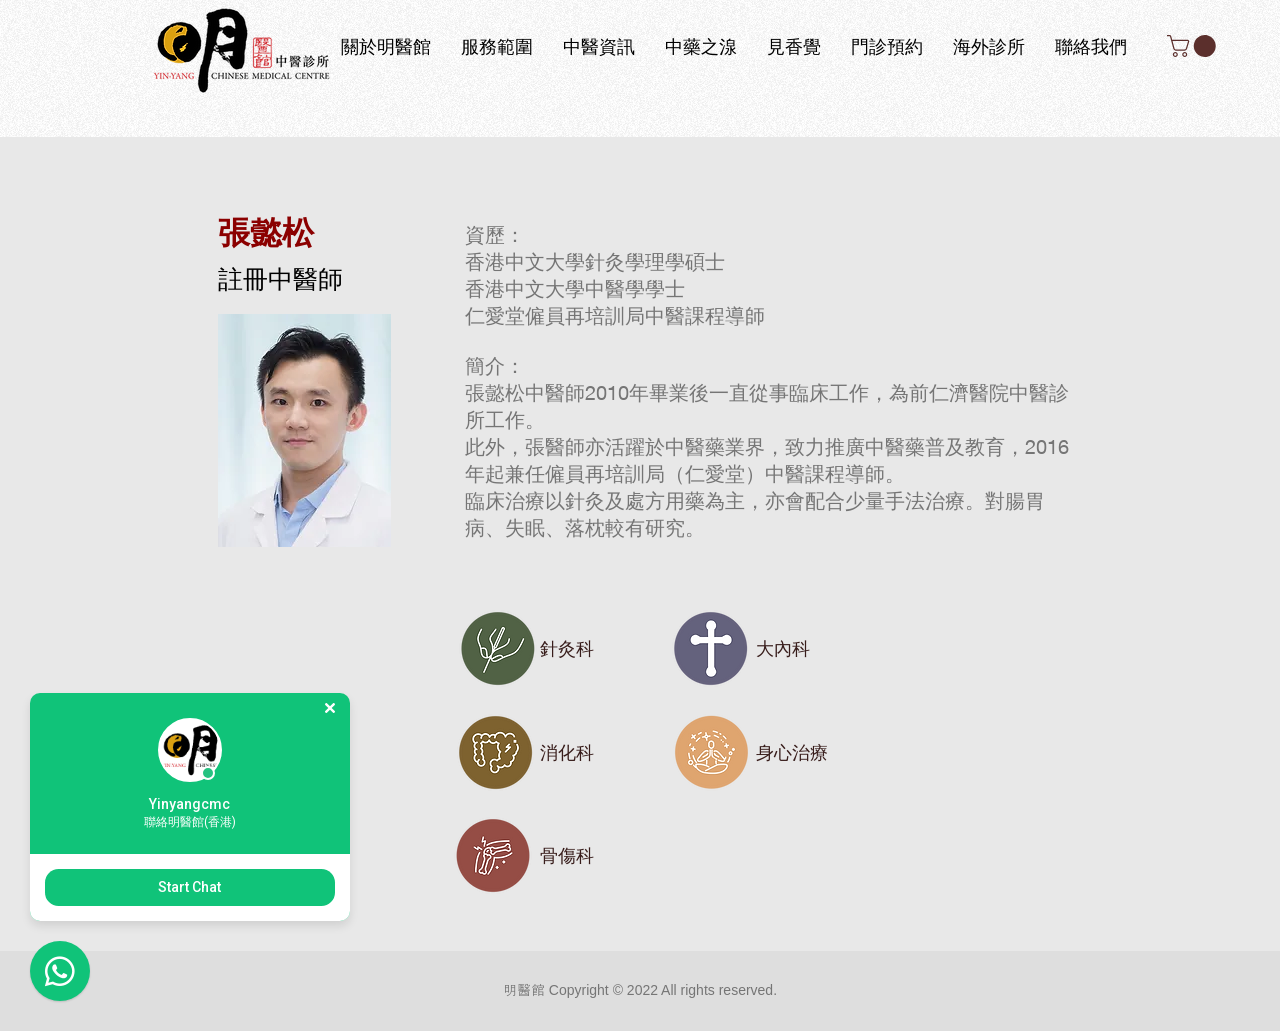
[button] (1194, 46)
